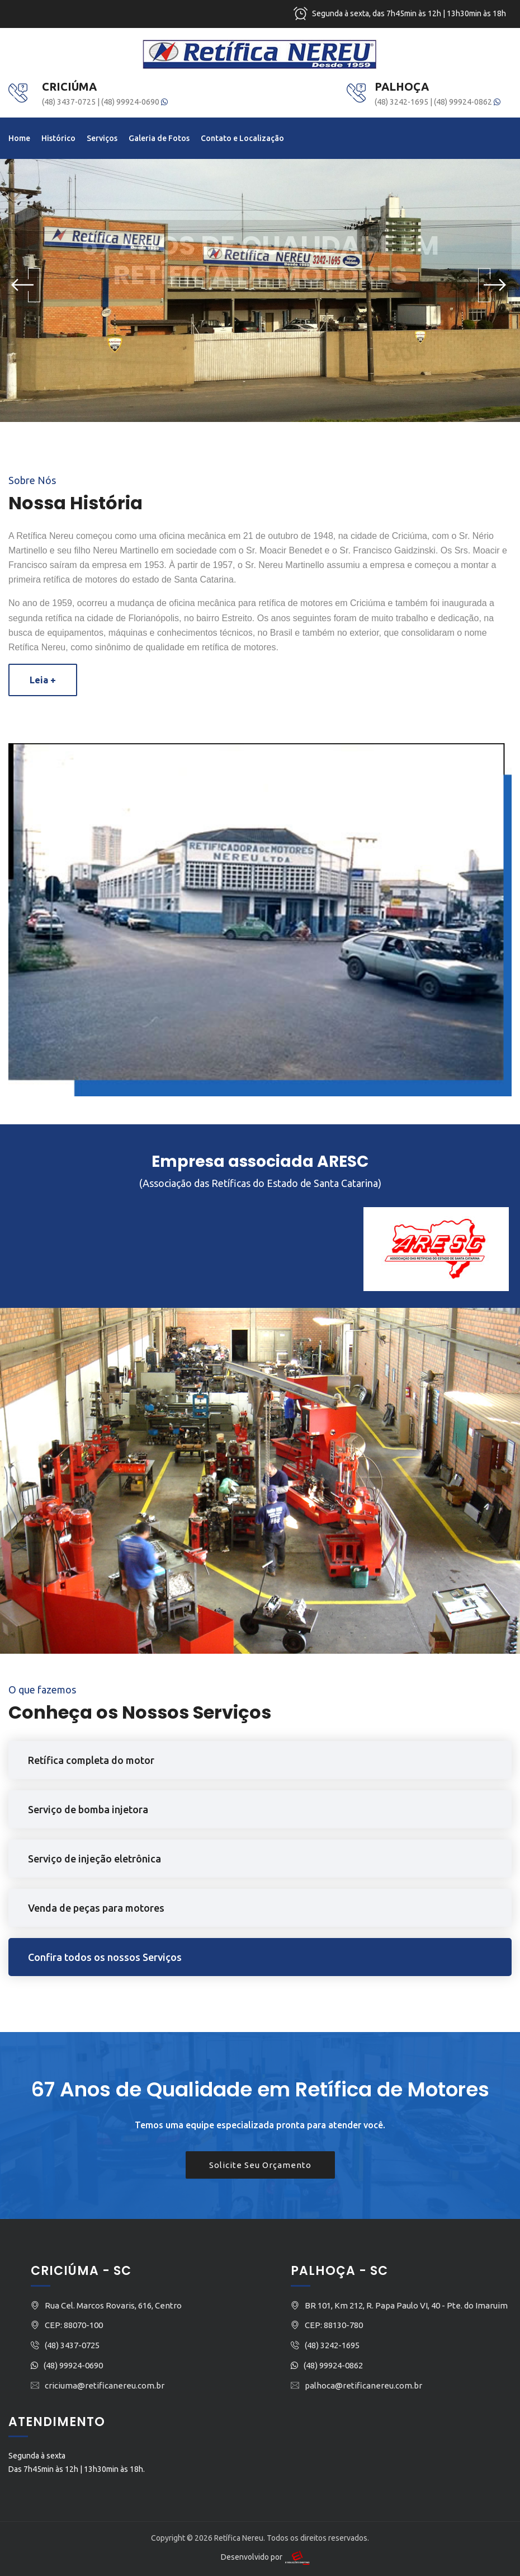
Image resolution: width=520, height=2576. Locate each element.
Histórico (58, 138)
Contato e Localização (242, 138)
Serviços (102, 138)
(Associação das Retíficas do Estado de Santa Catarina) (260, 1183)
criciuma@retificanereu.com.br (104, 2385)
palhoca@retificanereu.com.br (363, 2385)
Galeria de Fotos (159, 138)
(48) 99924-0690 (134, 101)
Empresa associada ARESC (260, 1161)
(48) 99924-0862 (467, 101)
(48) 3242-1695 (402, 101)
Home (19, 138)
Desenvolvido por (265, 2556)
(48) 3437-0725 (69, 101)
